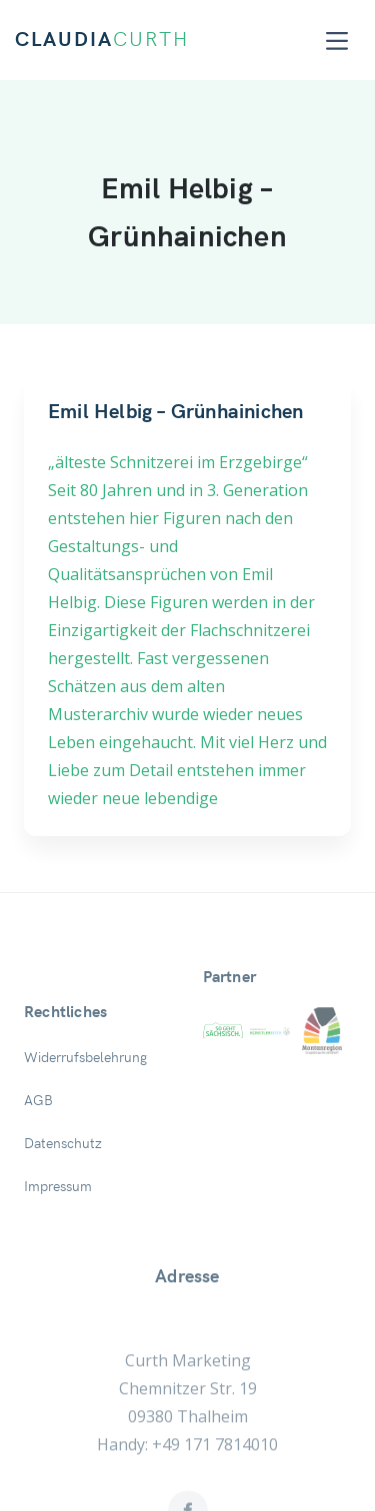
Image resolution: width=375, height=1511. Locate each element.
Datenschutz (63, 1177)
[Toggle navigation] (337, 40)
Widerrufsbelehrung (85, 1091)
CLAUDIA (102, 40)
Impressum (58, 1220)
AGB (38, 1134)
